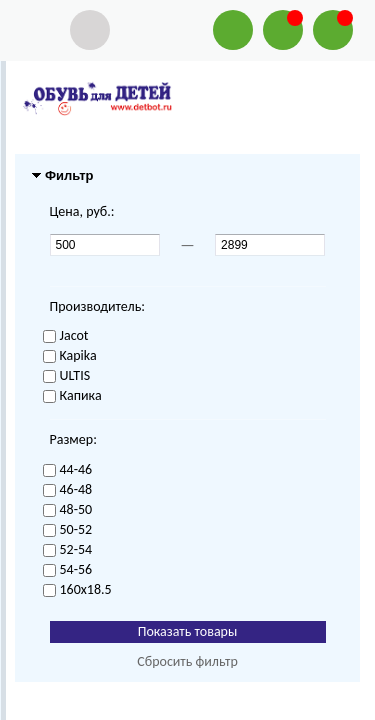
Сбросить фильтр (187, 661)
